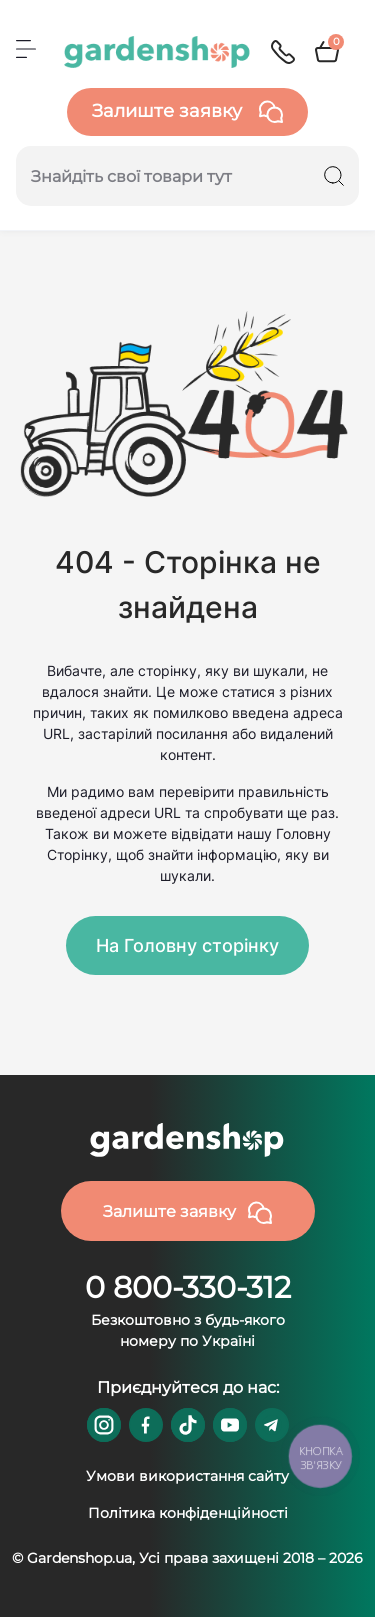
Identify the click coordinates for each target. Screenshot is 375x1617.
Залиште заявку (187, 112)
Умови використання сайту (187, 1476)
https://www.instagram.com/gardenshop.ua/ (104, 1425)
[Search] (334, 176)
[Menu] (26, 49)
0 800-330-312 (188, 1287)
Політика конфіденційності (188, 1513)
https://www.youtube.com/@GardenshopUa (230, 1425)
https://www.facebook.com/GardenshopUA (146, 1425)
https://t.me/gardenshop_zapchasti (272, 1425)
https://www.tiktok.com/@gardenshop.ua (188, 1425)
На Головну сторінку (187, 945)
